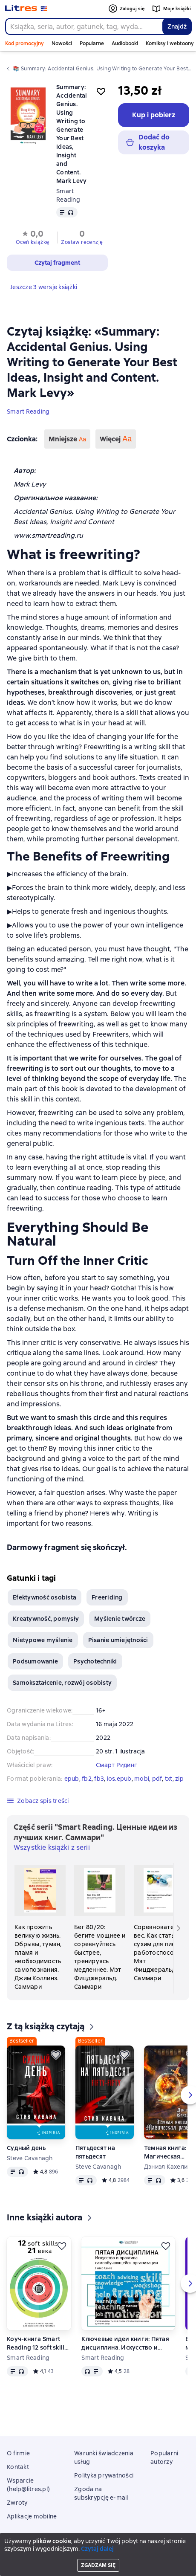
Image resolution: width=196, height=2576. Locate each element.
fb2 (87, 1778)
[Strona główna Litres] (26, 8)
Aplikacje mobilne (32, 2516)
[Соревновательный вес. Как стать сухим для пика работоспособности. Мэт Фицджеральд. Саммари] (159, 1923)
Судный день (26, 2148)
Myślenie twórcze (119, 1619)
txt (169, 1778)
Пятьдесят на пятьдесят (95, 2152)
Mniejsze (67, 439)
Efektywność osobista (44, 1597)
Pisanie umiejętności (118, 1640)
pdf (157, 1778)
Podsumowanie (35, 1661)
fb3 (99, 1778)
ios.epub (119, 1778)
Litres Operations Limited (98, 2547)
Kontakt (18, 2467)
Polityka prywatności (103, 2475)
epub (71, 1778)
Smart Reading (28, 411)
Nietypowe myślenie (43, 1640)
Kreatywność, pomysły (46, 1619)
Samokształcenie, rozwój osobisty (62, 1682)
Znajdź (177, 26)
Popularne (92, 43)
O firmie (18, 2453)
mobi (141, 1778)
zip (179, 1778)
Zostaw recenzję (82, 242)
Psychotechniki (95, 1661)
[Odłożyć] (56, 2055)
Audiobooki (125, 43)
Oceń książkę (32, 242)
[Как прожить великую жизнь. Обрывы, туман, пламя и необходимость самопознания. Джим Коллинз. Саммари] (40, 1928)
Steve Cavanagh (30, 2158)
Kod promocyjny (24, 43)
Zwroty (17, 2502)
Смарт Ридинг (116, 1765)
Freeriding (107, 1597)
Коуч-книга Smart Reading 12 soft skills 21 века (37, 2343)
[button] (32, 236)
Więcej (116, 439)
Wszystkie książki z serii (52, 1847)
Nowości (62, 43)
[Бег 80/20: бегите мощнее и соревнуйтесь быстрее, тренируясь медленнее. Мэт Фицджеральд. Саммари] (99, 1928)
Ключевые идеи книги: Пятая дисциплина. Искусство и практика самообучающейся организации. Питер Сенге (125, 2343)
